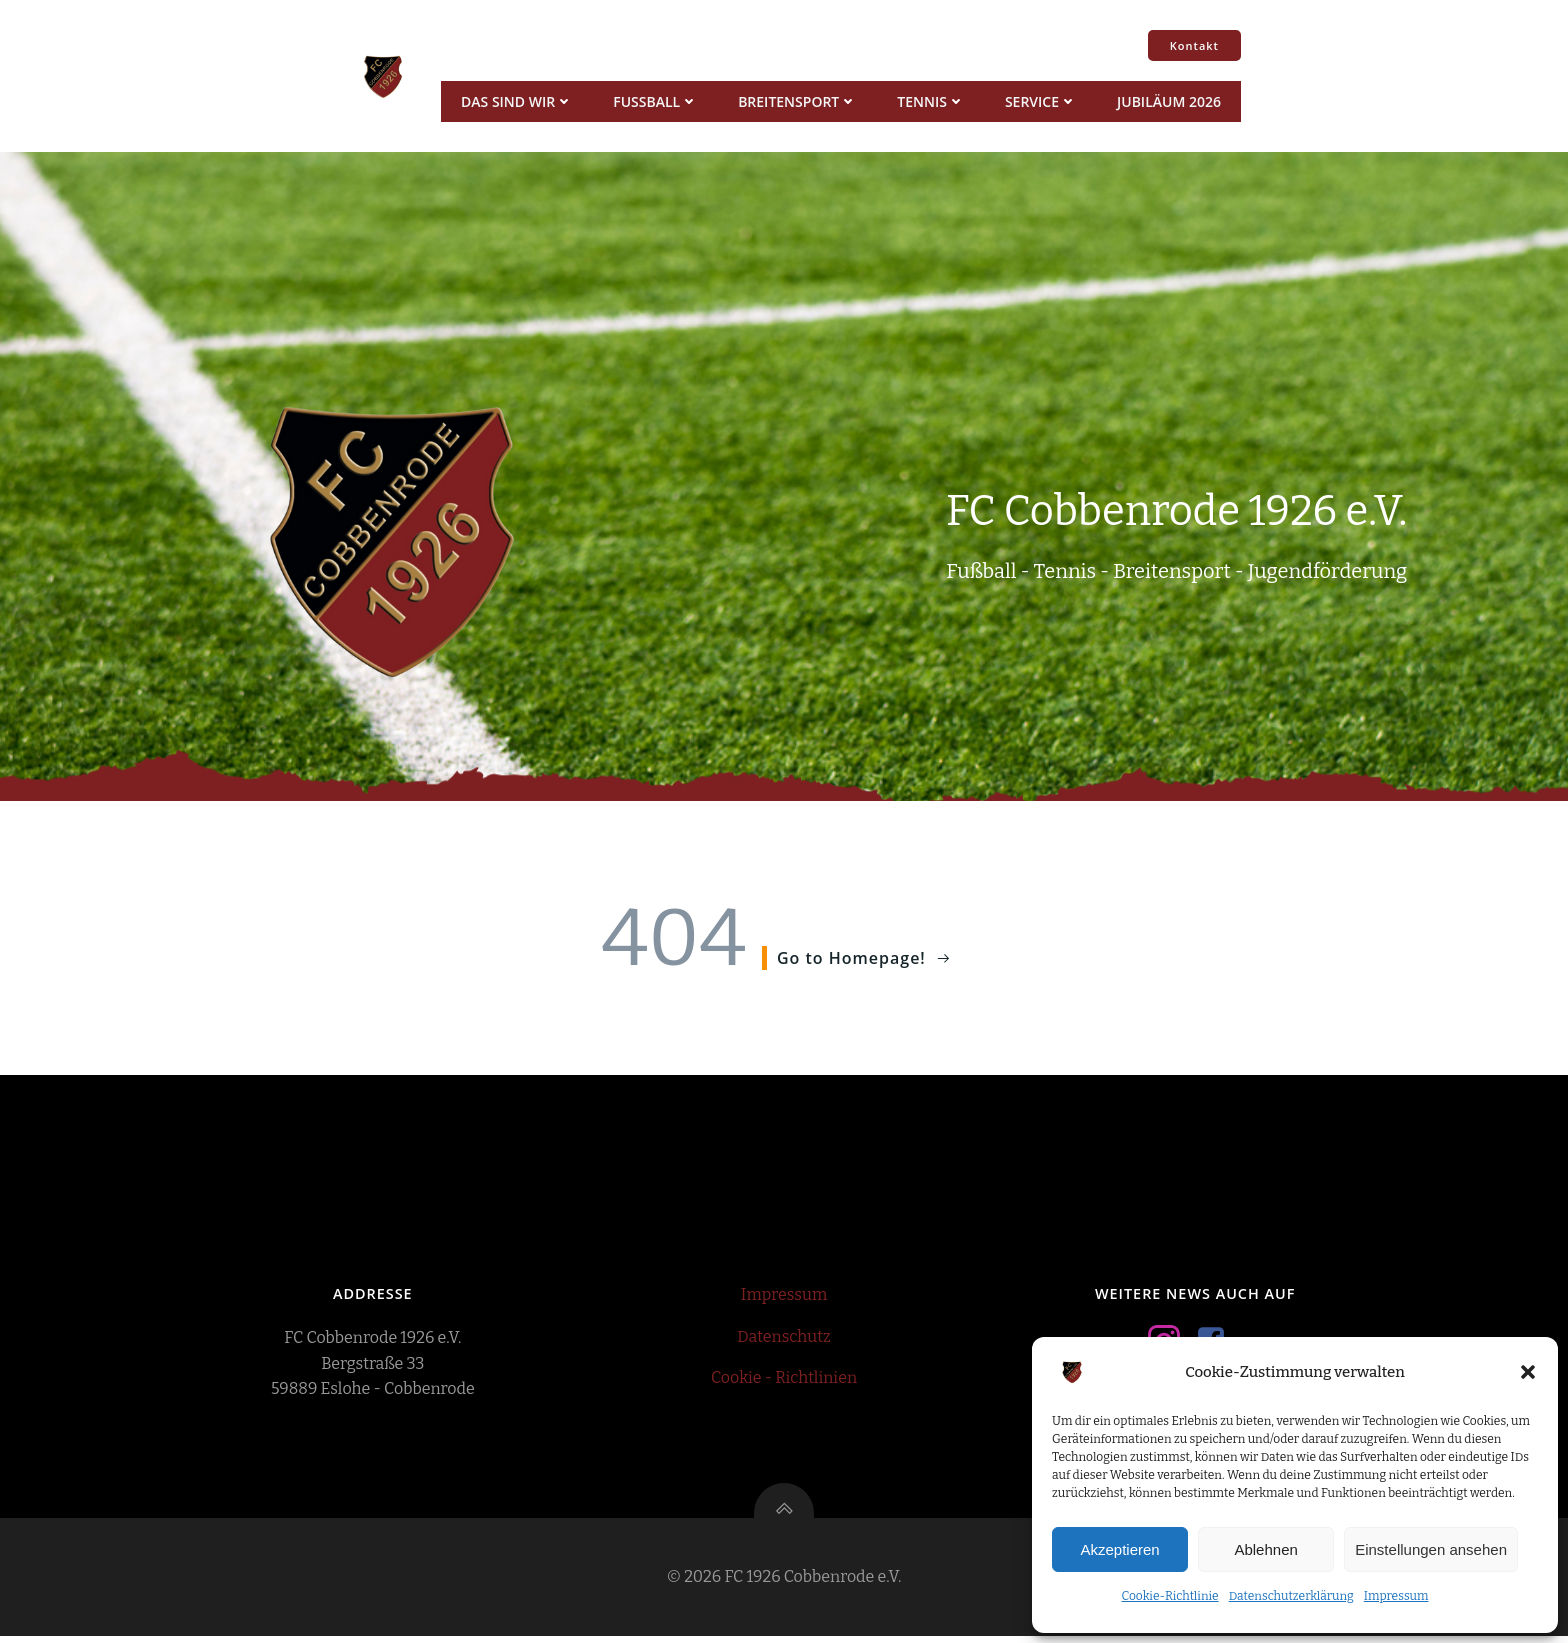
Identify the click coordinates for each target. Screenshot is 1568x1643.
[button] (1528, 1372)
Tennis (930, 101)
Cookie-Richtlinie (1169, 1596)
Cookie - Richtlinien (784, 1381)
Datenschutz (783, 1340)
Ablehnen (1265, 1549)
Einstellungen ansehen (1431, 1549)
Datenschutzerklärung (1291, 1596)
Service (1040, 101)
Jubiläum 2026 (1168, 101)
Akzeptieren (1119, 1549)
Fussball (654, 101)
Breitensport (796, 101)
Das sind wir (516, 101)
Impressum (1396, 1596)
